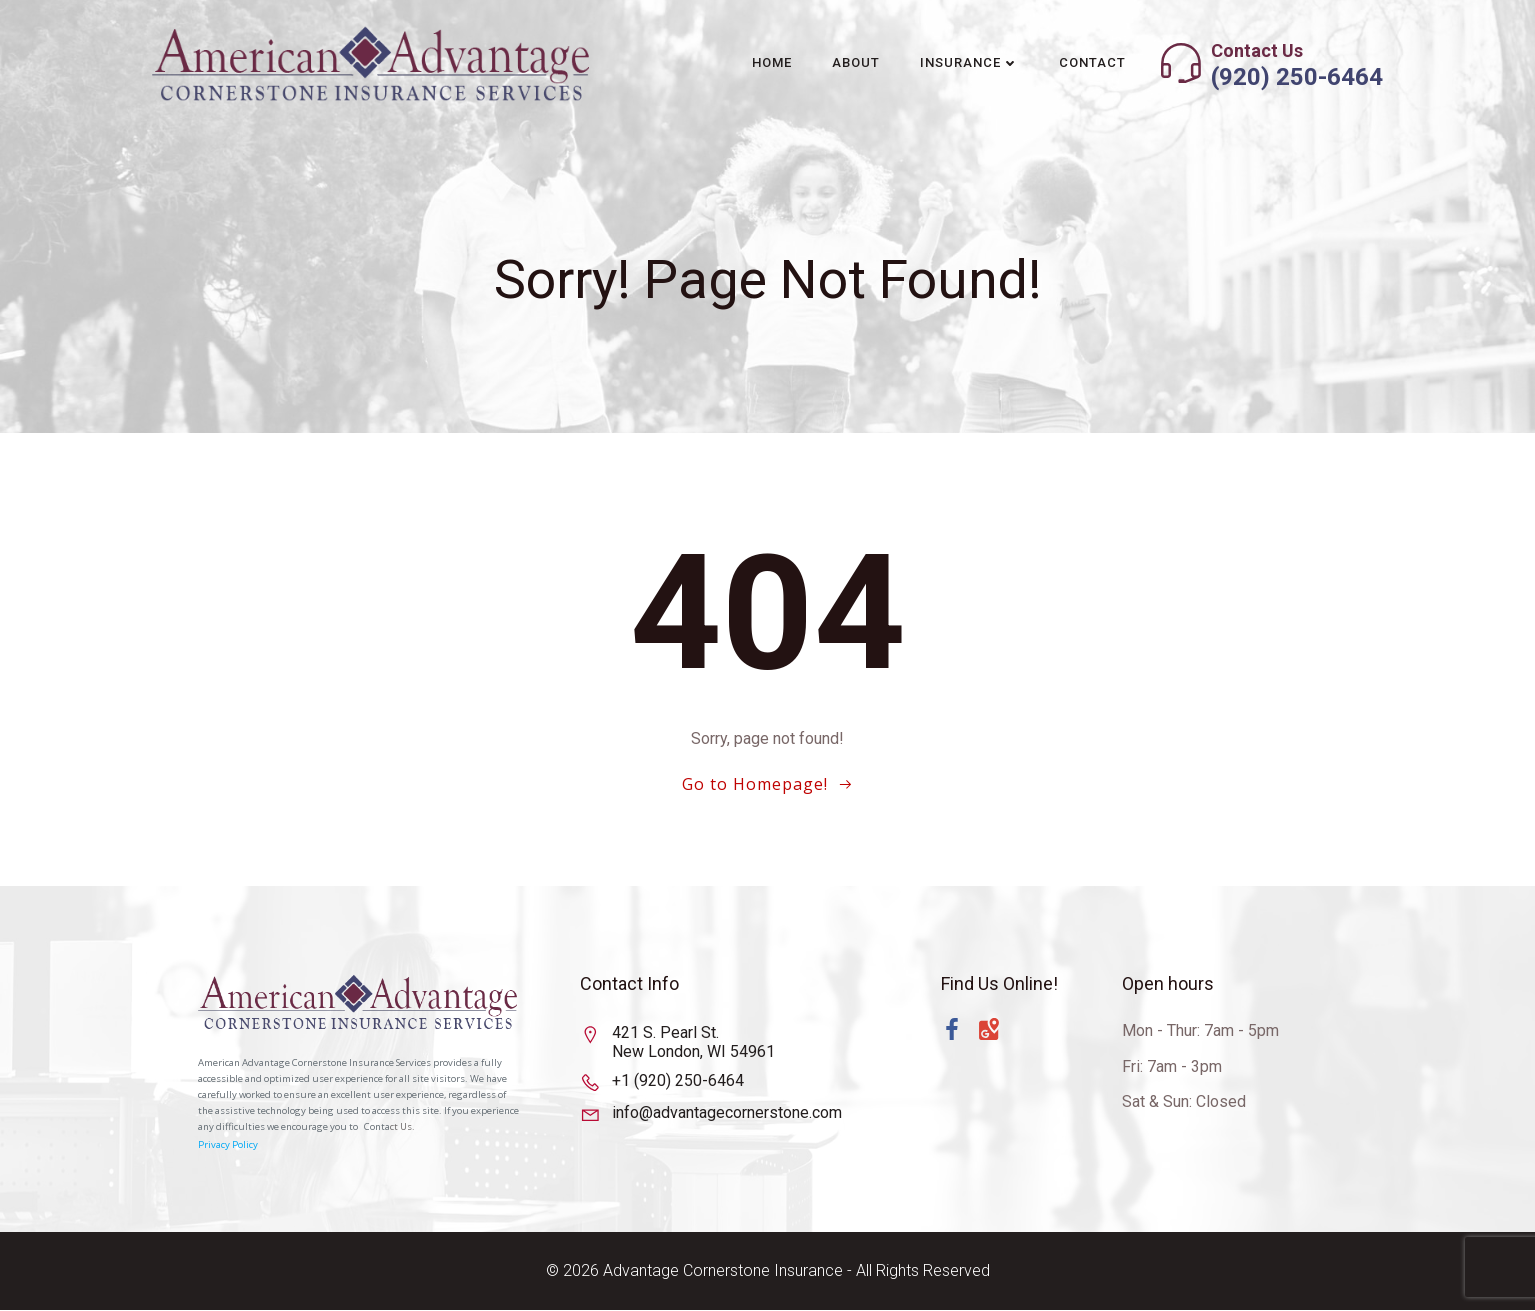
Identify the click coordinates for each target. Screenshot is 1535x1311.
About (856, 62)
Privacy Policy (229, 1145)
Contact (1092, 62)
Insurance (969, 62)
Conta (378, 1128)
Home (772, 62)
